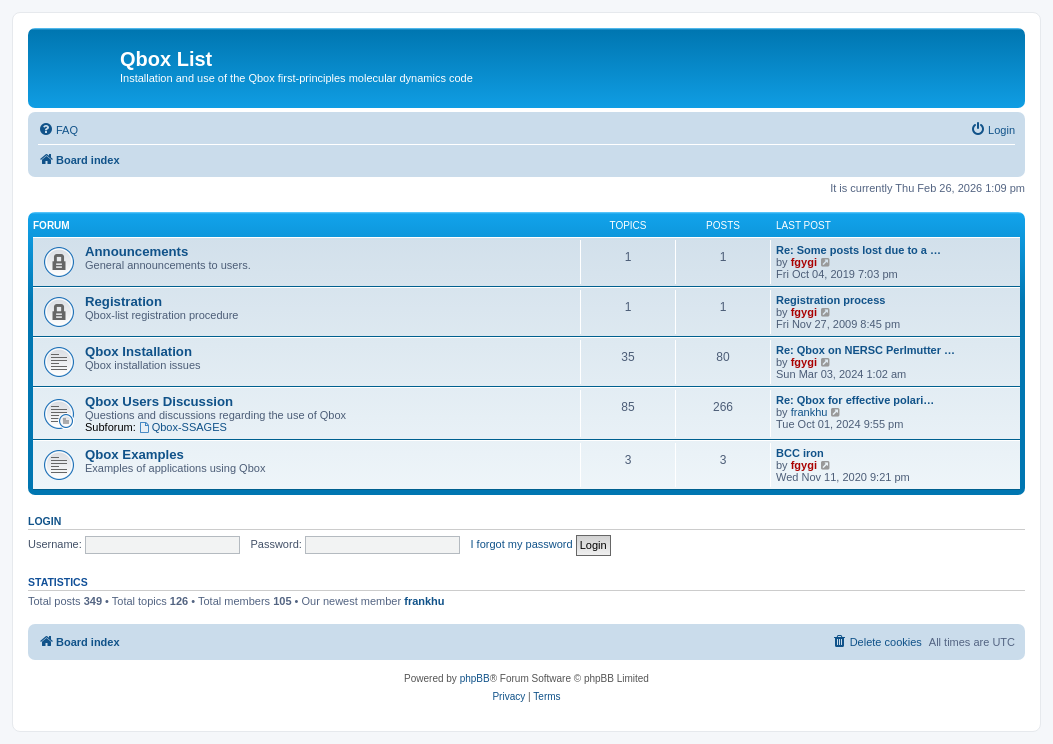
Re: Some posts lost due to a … (858, 250)
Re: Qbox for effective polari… (855, 400)
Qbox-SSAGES (183, 427)
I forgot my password (522, 544)
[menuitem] (58, 130)
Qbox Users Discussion (159, 401)
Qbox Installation (138, 351)
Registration (123, 301)
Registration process (830, 300)
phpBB (475, 678)
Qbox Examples (134, 454)
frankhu (809, 412)
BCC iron (800, 453)
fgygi (804, 262)
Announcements (136, 251)
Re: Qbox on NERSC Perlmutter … (865, 350)
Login (44, 521)
